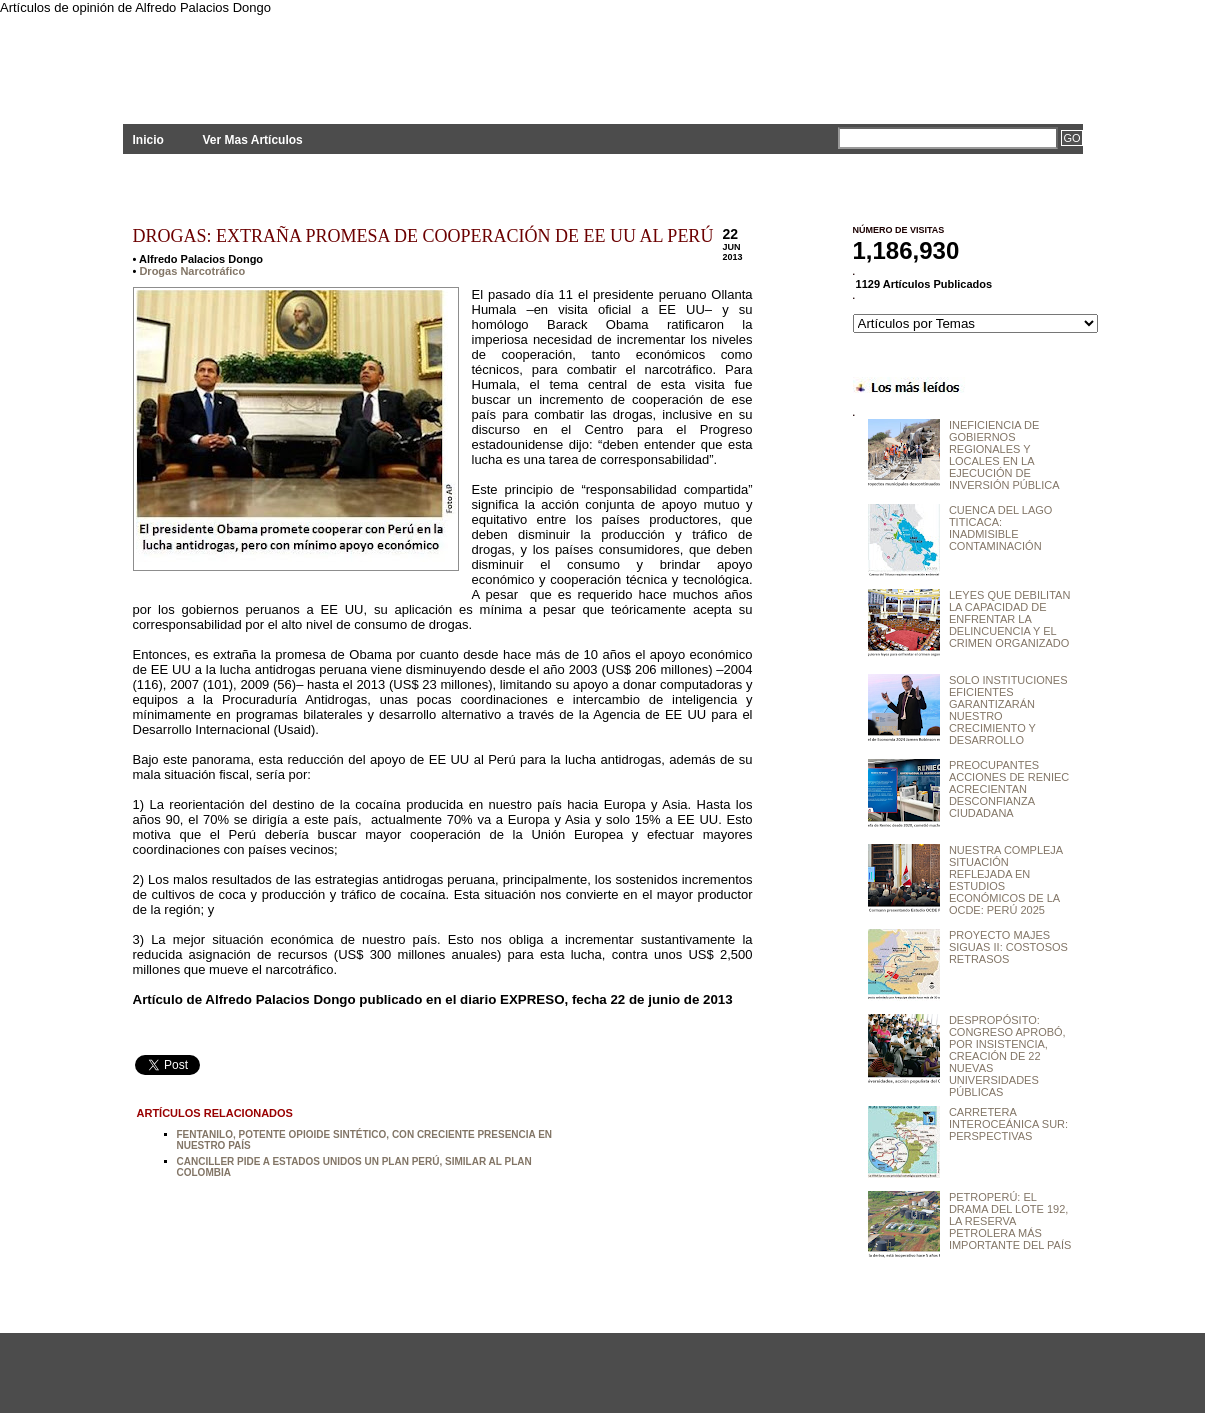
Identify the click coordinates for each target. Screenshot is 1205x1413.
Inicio (148, 140)
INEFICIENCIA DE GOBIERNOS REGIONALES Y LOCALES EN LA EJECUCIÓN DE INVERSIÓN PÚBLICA (1004, 455)
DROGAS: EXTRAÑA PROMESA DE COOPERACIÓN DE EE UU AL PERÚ (423, 236)
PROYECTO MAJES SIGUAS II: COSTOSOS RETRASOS (1008, 947)
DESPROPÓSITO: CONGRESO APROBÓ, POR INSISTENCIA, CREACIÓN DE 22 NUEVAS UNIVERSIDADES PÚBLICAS (1007, 1056)
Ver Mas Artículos (252, 140)
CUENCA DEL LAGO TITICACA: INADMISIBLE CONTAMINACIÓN (1001, 528)
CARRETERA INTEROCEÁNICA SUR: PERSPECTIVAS (1008, 1124)
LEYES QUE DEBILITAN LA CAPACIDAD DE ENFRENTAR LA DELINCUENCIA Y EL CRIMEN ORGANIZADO (1009, 619)
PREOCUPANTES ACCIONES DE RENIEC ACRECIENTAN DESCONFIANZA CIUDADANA (1009, 789)
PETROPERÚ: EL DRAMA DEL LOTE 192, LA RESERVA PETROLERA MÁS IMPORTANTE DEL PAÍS (1010, 1221)
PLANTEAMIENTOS (303, 57)
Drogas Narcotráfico (192, 271)
